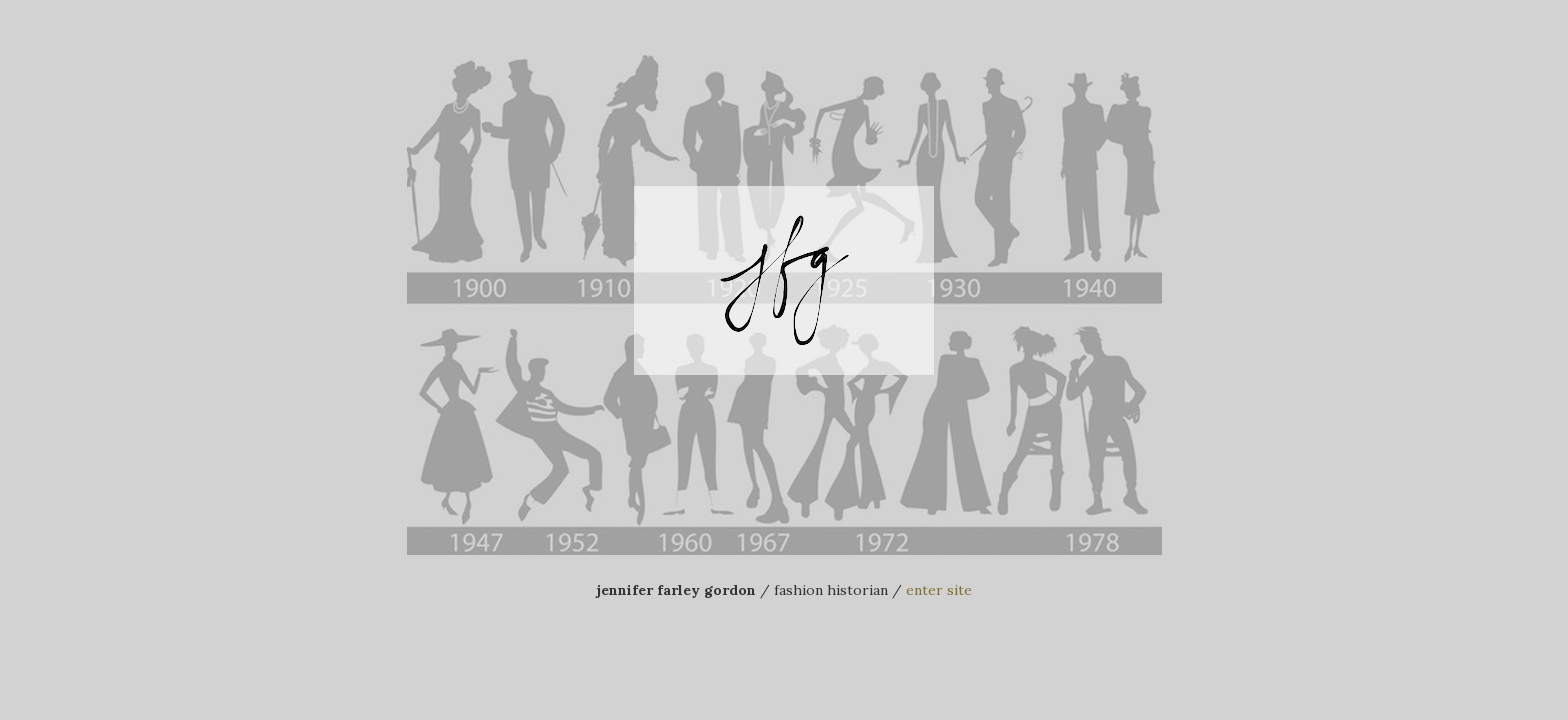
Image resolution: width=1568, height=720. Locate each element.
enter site (939, 590)
